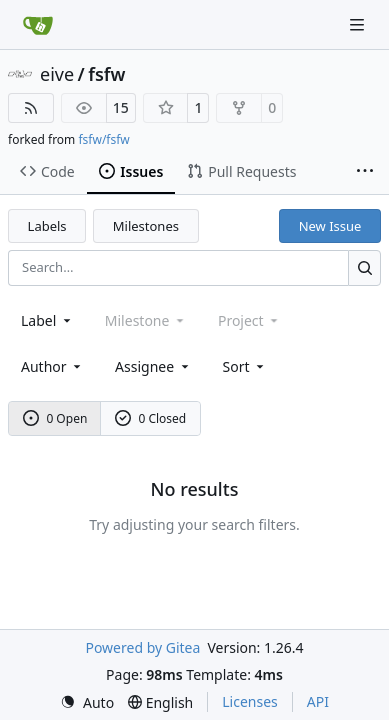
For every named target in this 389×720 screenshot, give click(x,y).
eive (57, 74)
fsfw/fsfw (103, 139)
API (318, 701)
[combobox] (47, 320)
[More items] (365, 172)
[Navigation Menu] (359, 24)
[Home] (38, 25)
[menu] (245, 366)
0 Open (55, 418)
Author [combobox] (52, 366)
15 (121, 107)
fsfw (106, 74)
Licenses (250, 701)
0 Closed (151, 418)
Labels (47, 226)
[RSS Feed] (31, 108)
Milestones (146, 226)
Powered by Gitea (142, 647)
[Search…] (364, 267)
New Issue (330, 226)
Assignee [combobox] (153, 366)
